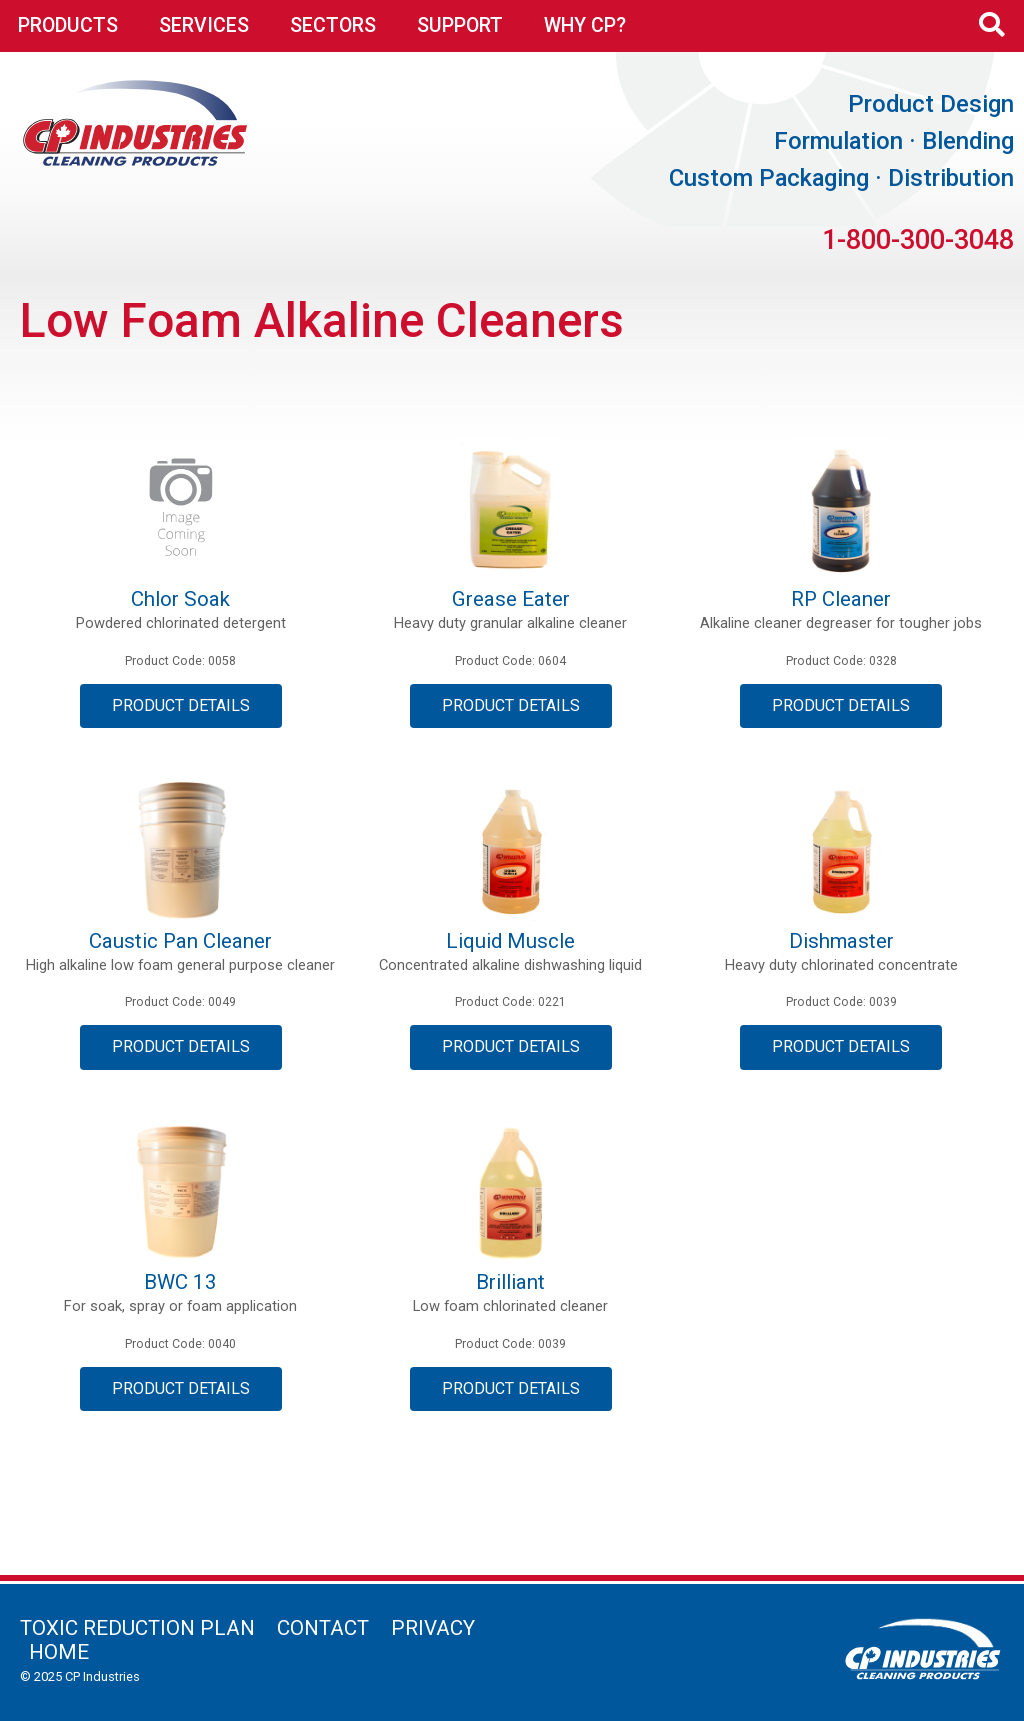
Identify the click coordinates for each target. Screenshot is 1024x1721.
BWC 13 (180, 1282)
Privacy (433, 1628)
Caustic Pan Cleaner (180, 941)
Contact (323, 1628)
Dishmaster (841, 941)
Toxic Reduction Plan (137, 1628)
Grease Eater (511, 599)
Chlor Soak (180, 599)
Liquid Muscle (510, 941)
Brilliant (510, 1282)
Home (59, 1652)
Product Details (181, 705)
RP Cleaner (841, 599)
